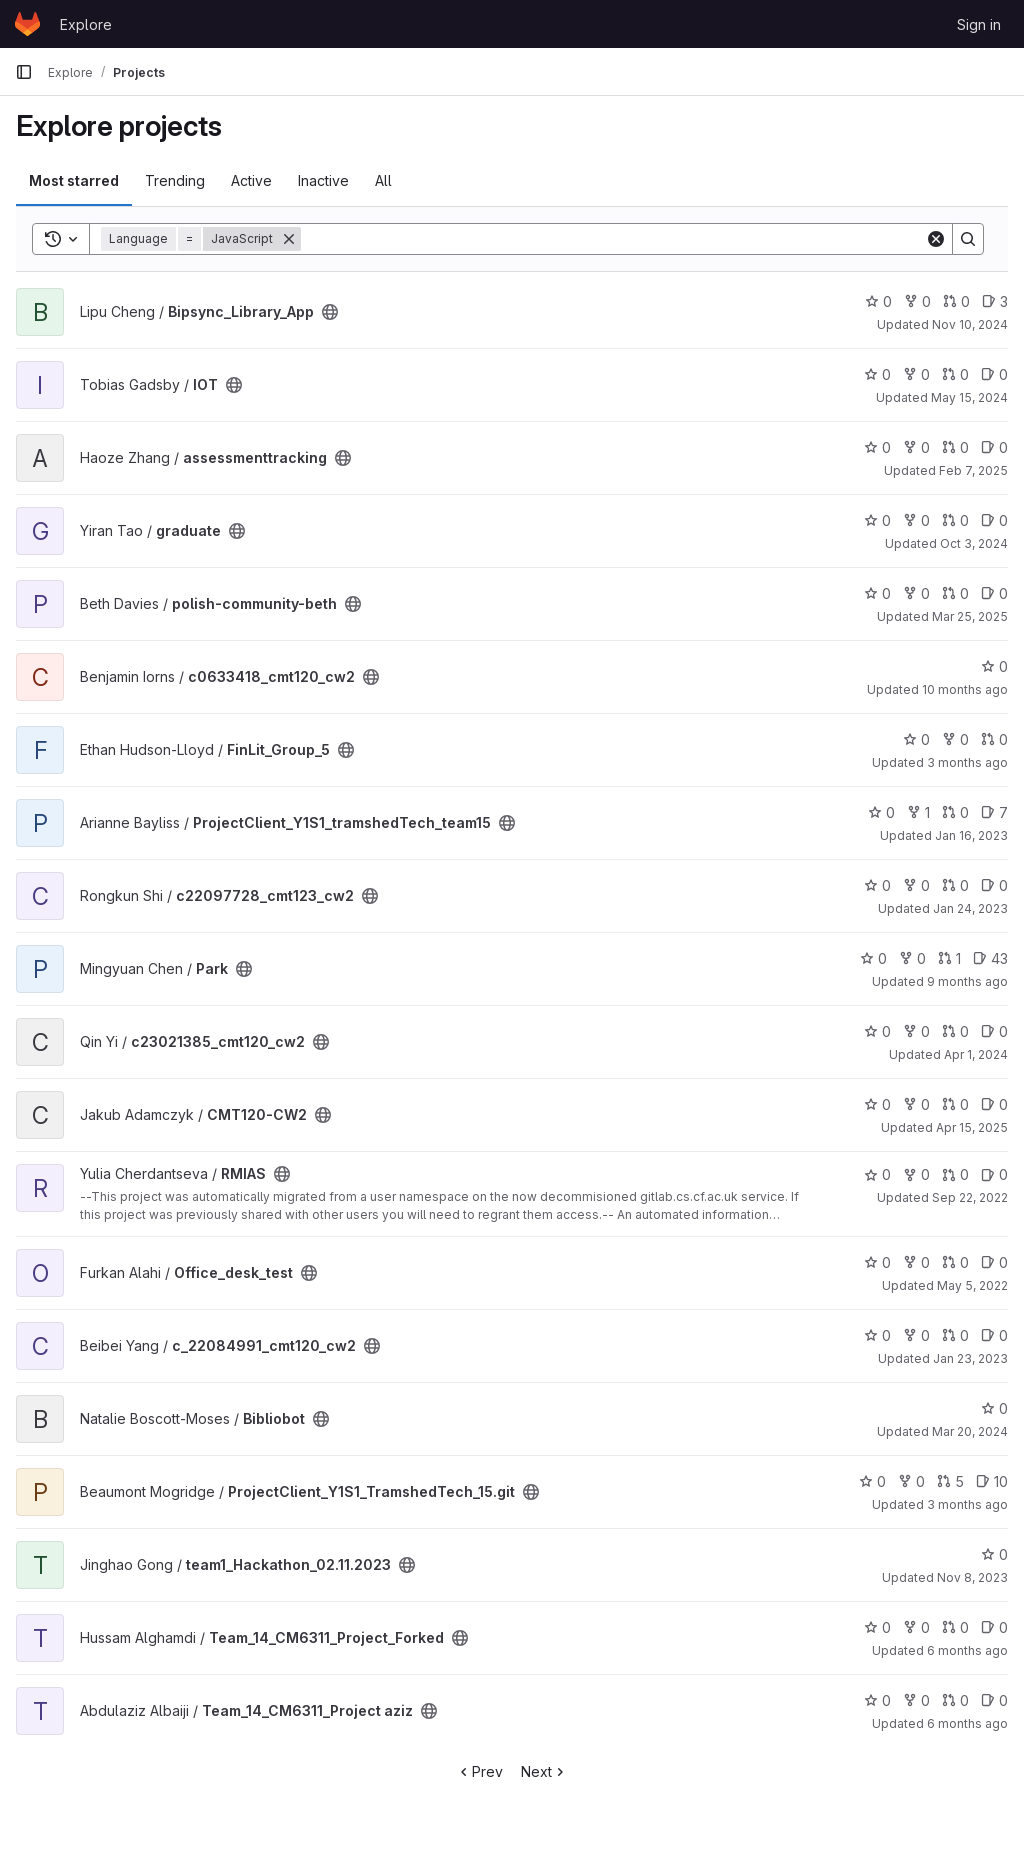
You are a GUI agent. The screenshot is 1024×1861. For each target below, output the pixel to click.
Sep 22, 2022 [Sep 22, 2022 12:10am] (970, 1197)
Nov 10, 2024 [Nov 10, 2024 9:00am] (970, 324)
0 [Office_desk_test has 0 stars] (877, 1262)
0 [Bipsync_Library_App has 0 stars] (878, 301)
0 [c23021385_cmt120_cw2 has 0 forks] (916, 1031)
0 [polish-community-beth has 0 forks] (916, 593)
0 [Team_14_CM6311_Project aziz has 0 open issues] (994, 1700)
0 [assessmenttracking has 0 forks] (916, 447)
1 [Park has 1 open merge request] (949, 958)
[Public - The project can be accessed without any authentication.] (330, 312)
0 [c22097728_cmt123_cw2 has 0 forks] (916, 885)
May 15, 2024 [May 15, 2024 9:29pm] (969, 397)
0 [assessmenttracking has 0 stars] (877, 447)
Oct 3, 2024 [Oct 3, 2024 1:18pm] (974, 543)
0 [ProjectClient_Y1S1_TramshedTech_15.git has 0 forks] (911, 1481)
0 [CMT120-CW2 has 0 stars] (877, 1104)
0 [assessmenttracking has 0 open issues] (994, 447)
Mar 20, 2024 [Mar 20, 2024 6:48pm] (970, 1431)
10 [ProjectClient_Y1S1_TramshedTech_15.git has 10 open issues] (992, 1481)
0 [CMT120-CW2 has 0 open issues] (994, 1104)
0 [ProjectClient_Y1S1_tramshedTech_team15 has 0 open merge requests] (955, 812)
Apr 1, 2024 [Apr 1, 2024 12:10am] (976, 1054)
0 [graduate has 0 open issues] (994, 520)
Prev (479, 1771)
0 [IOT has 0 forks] (916, 374)
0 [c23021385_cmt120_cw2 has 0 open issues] (994, 1031)
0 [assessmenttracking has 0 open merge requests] (955, 447)
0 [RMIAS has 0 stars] (877, 1174)
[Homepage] (27, 24)
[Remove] (289, 239)
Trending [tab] (175, 180)
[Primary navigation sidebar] (24, 72)
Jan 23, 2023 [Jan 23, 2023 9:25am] (970, 1358)
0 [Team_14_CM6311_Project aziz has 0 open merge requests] (955, 1700)
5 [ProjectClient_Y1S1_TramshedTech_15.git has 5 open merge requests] (950, 1481)
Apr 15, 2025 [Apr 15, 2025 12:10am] (972, 1127)
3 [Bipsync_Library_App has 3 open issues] (995, 301)
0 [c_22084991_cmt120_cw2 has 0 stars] (877, 1335)
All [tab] (383, 180)
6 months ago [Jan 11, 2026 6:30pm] (967, 1723)
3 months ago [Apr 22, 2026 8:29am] (967, 1504)
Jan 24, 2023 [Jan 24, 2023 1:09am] (970, 908)
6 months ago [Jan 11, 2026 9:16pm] (967, 1650)
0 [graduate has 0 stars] (877, 520)
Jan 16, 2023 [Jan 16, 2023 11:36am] (971, 835)
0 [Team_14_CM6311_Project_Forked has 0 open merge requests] (955, 1627)
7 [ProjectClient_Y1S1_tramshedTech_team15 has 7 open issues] (994, 812)
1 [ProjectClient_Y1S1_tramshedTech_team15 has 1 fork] (918, 812)
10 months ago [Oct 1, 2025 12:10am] (965, 689)
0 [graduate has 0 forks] (916, 520)
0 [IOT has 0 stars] (877, 374)
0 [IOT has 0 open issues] (994, 374)
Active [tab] (251, 180)
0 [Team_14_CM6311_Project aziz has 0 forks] (916, 1700)
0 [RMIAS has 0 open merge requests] (955, 1174)
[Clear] (936, 239)
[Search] (613, 239)
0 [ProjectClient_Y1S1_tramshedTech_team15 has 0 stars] (881, 812)
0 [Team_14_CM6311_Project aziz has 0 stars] (877, 1700)
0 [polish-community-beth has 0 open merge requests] (955, 593)
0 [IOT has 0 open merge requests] (955, 374)
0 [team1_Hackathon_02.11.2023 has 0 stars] (994, 1554)
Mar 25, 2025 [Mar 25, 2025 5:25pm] (970, 616)
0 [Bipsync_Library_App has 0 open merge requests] (956, 301)
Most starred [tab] (74, 180)
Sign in (979, 24)
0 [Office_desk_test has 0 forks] (916, 1262)
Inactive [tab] (323, 180)
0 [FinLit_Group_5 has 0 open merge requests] (994, 739)
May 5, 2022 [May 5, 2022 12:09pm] (972, 1285)
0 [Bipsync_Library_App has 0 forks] (917, 301)
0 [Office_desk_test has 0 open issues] (994, 1262)
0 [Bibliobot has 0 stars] (994, 1408)
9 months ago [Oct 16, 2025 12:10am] (967, 981)
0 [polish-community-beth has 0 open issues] (994, 593)
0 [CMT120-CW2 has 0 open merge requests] (955, 1104)
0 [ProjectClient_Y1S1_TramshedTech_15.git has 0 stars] (872, 1481)
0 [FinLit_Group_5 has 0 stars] (916, 739)
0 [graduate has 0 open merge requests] (955, 520)
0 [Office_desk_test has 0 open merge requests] (955, 1262)
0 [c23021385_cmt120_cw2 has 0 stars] (877, 1031)
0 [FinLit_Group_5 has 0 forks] (955, 739)
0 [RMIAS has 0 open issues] (994, 1174)
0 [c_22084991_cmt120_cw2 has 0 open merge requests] (955, 1335)
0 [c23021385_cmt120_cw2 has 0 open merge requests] (955, 1031)
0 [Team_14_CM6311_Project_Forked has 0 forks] (916, 1627)
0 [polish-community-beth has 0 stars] (877, 593)
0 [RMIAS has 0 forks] (916, 1174)
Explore (86, 24)
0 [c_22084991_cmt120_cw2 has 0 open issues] (994, 1335)
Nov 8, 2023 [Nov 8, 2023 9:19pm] (972, 1577)
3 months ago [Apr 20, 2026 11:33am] (967, 762)
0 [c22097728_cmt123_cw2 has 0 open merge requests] (955, 885)
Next (544, 1771)
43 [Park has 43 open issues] (990, 958)
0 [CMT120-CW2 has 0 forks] (916, 1104)
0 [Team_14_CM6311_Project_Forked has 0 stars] (877, 1627)
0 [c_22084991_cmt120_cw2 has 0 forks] (916, 1335)
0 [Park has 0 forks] (912, 958)
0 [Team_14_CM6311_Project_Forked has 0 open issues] (994, 1627)
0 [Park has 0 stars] (873, 958)
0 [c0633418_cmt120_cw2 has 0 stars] (994, 666)
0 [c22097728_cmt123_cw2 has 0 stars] (877, 885)
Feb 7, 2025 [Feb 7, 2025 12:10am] (973, 470)
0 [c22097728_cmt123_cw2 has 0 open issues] (994, 885)
